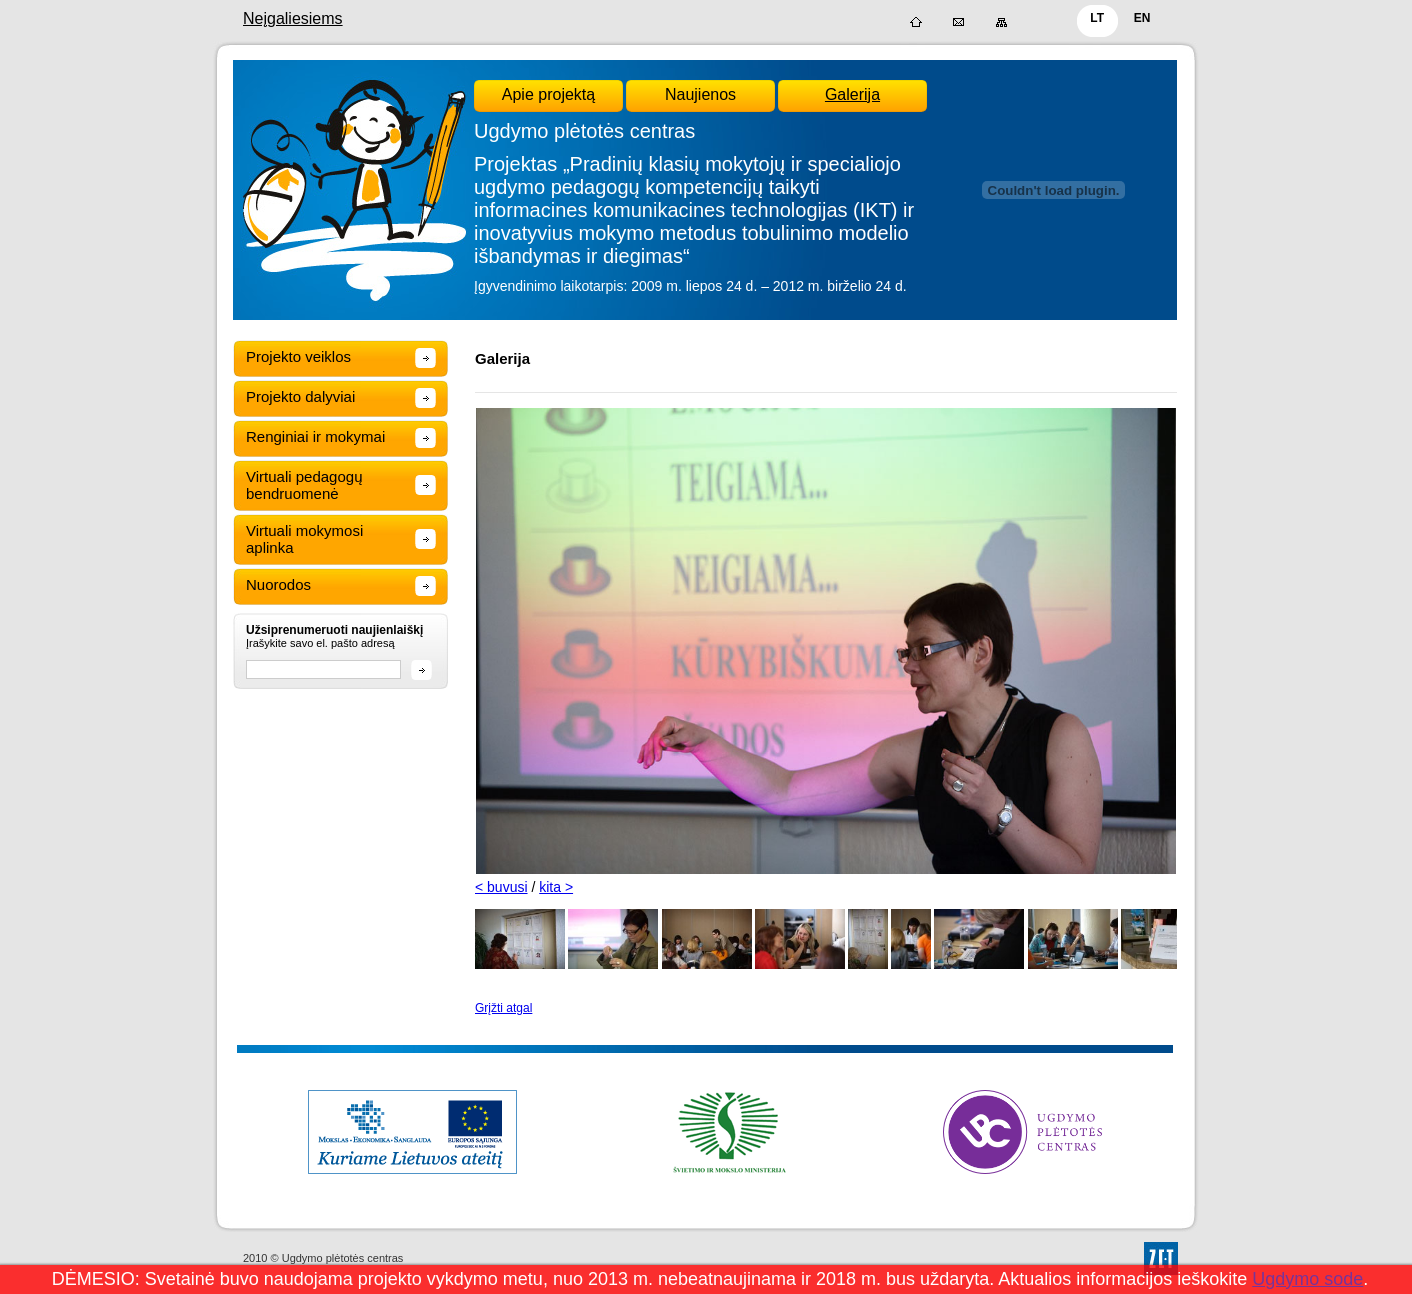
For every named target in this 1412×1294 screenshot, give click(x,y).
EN (1142, 18)
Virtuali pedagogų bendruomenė (304, 485)
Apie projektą (548, 94)
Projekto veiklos (298, 356)
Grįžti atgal (503, 1008)
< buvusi (501, 887)
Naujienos (700, 94)
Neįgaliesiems (293, 18)
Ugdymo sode (1307, 1279)
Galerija (852, 94)
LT (1097, 18)
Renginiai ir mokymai (315, 436)
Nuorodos (278, 584)
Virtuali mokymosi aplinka (304, 539)
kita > (556, 887)
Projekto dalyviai (300, 396)
